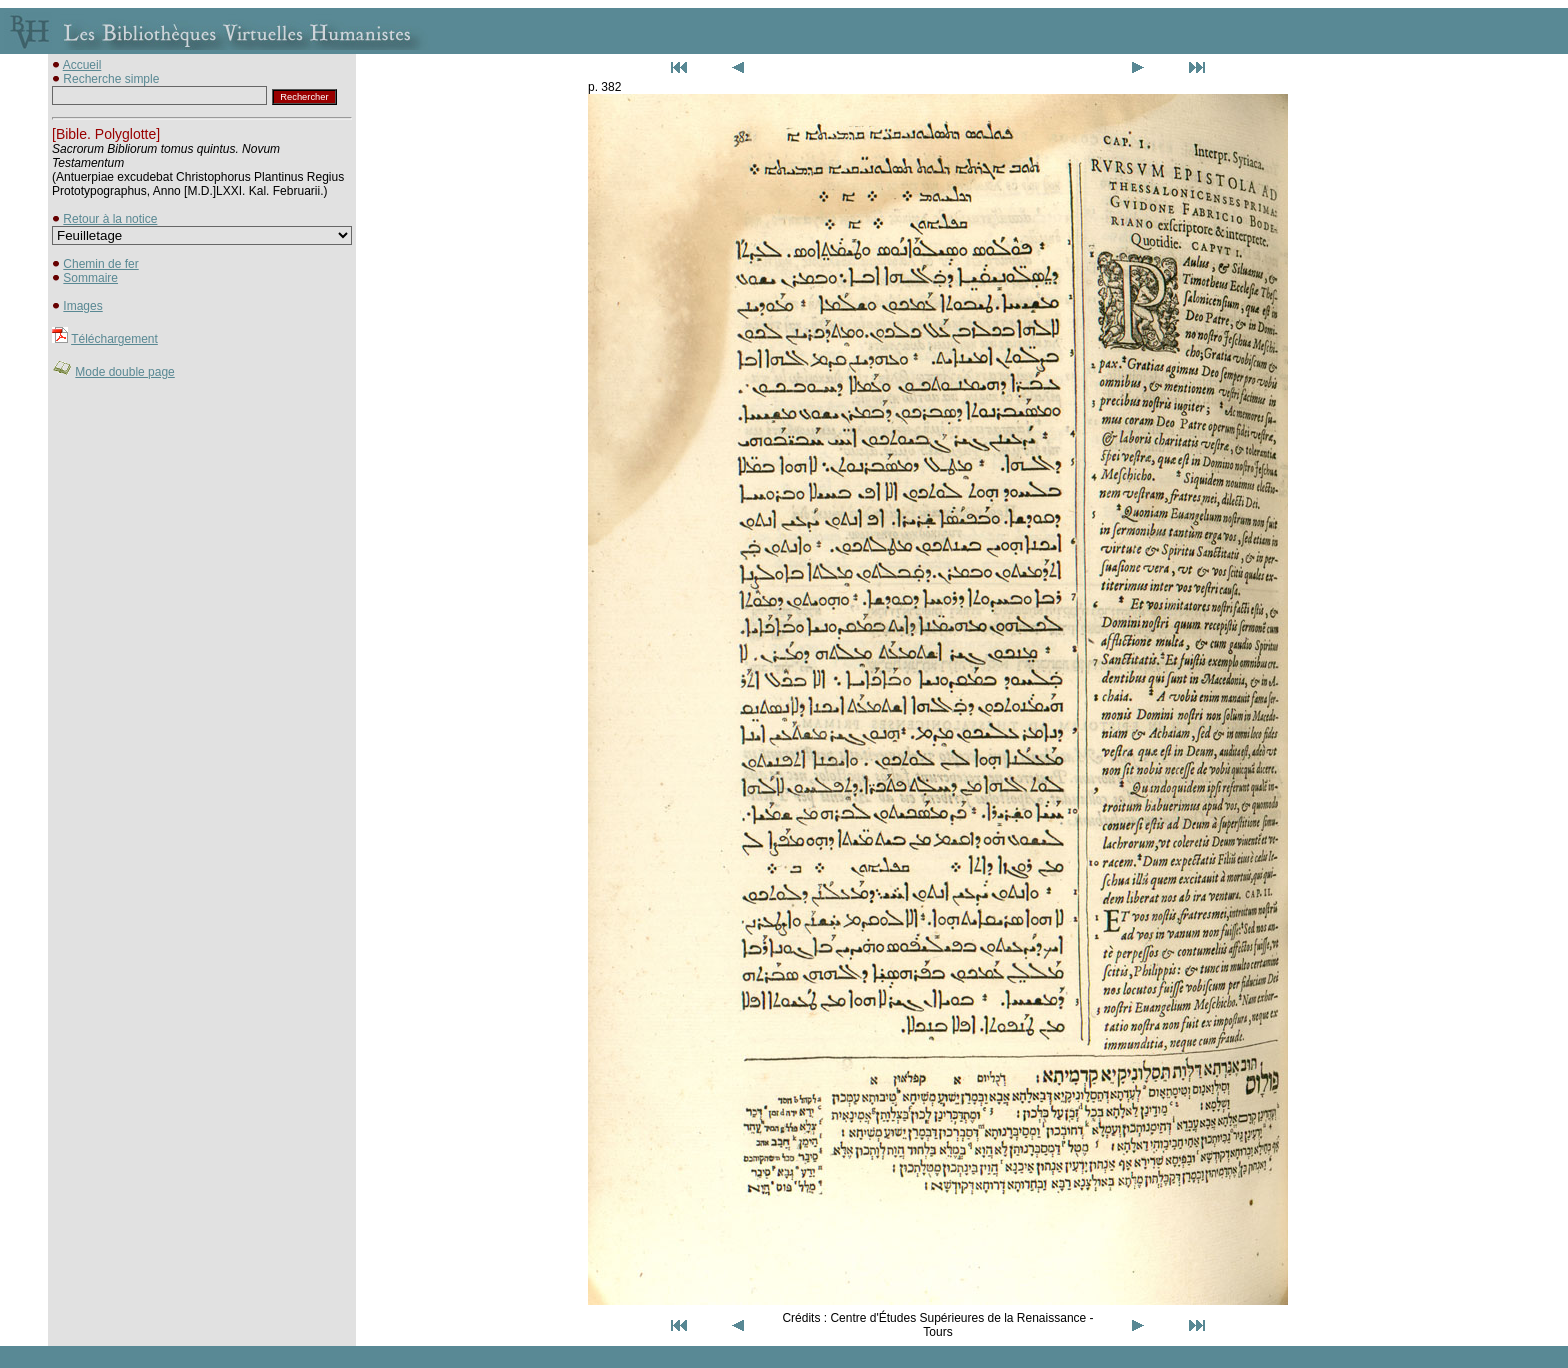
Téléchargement (114, 339)
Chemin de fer (100, 264)
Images (82, 306)
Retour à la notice (110, 219)
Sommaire (90, 278)
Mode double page (124, 372)
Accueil (82, 65)
